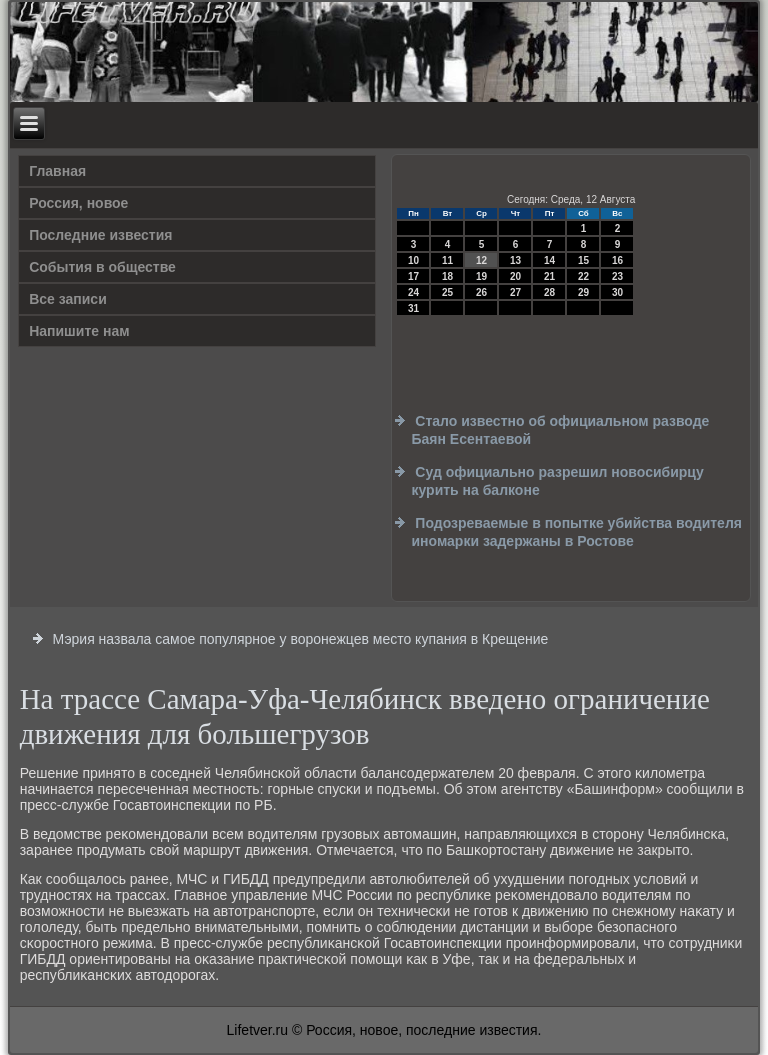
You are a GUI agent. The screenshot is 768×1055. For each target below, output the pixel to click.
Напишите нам (79, 331)
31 (413, 308)
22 (583, 276)
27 (515, 292)
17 (413, 276)
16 (617, 260)
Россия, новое (78, 203)
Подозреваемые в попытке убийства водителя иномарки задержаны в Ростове (576, 532)
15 (583, 260)
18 (447, 276)
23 (617, 276)
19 (481, 276)
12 (481, 260)
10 (413, 260)
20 (515, 276)
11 (447, 260)
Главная (57, 171)
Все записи (68, 299)
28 (549, 292)
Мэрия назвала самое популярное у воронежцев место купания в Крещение (301, 639)
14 (549, 260)
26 (481, 292)
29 (583, 292)
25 (447, 292)
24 (413, 292)
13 (515, 260)
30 (617, 292)
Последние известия (100, 235)
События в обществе (102, 267)
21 (549, 276)
